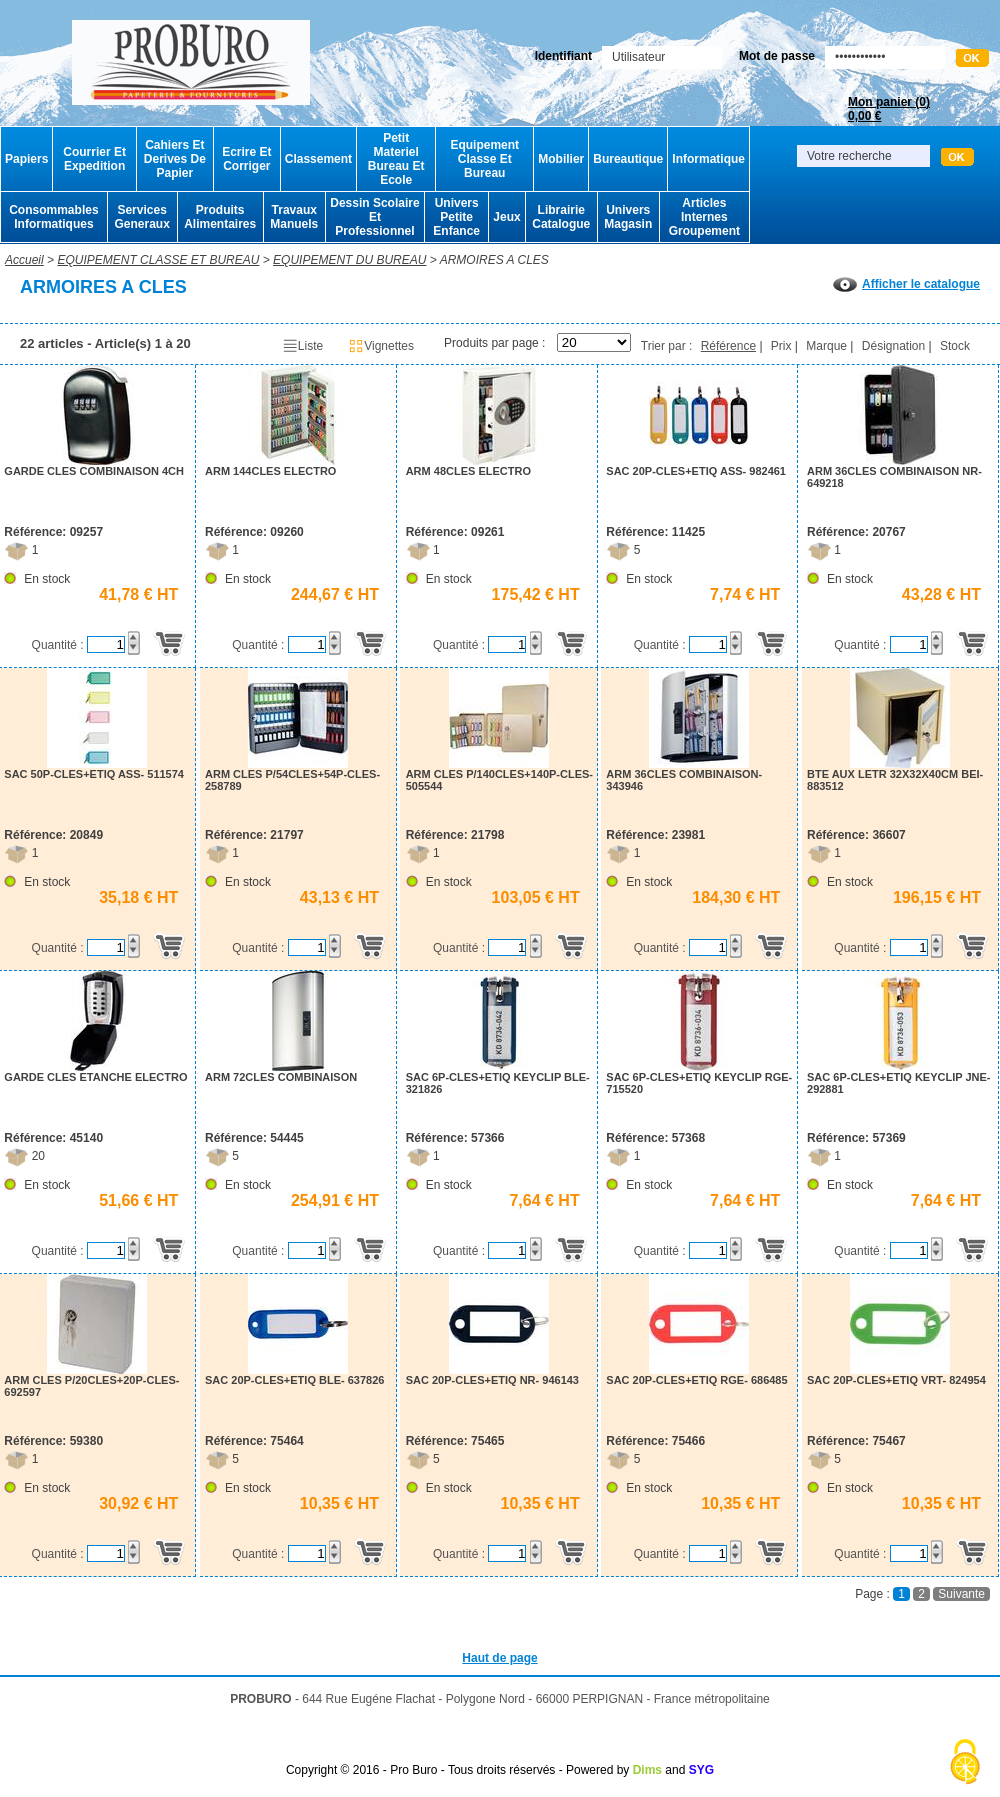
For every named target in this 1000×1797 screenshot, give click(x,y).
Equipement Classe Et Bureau (484, 159)
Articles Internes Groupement (704, 217)
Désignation (893, 346)
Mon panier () (889, 109)
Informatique (708, 159)
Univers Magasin (628, 217)
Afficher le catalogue (906, 284)
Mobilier (561, 159)
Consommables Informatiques (53, 217)
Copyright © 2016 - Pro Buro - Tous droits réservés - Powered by (457, 1770)
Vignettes (381, 346)
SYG (701, 1770)
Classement (318, 159)
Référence (728, 346)
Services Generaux (141, 217)
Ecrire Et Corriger (246, 159)
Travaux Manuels (294, 217)
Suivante (961, 1594)
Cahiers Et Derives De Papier (175, 159)
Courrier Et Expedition (94, 159)
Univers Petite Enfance (456, 217)
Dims (647, 1770)
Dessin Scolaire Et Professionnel (374, 217)
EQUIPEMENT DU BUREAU (349, 260)
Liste (302, 346)
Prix (781, 346)
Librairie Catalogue (561, 217)
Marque (826, 346)
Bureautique (628, 159)
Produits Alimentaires (220, 217)
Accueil (24, 260)
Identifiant (563, 56)
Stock (955, 346)
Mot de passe (777, 56)
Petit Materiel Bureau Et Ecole (396, 159)
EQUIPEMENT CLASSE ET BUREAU (158, 260)
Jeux (506, 217)
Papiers (26, 159)
